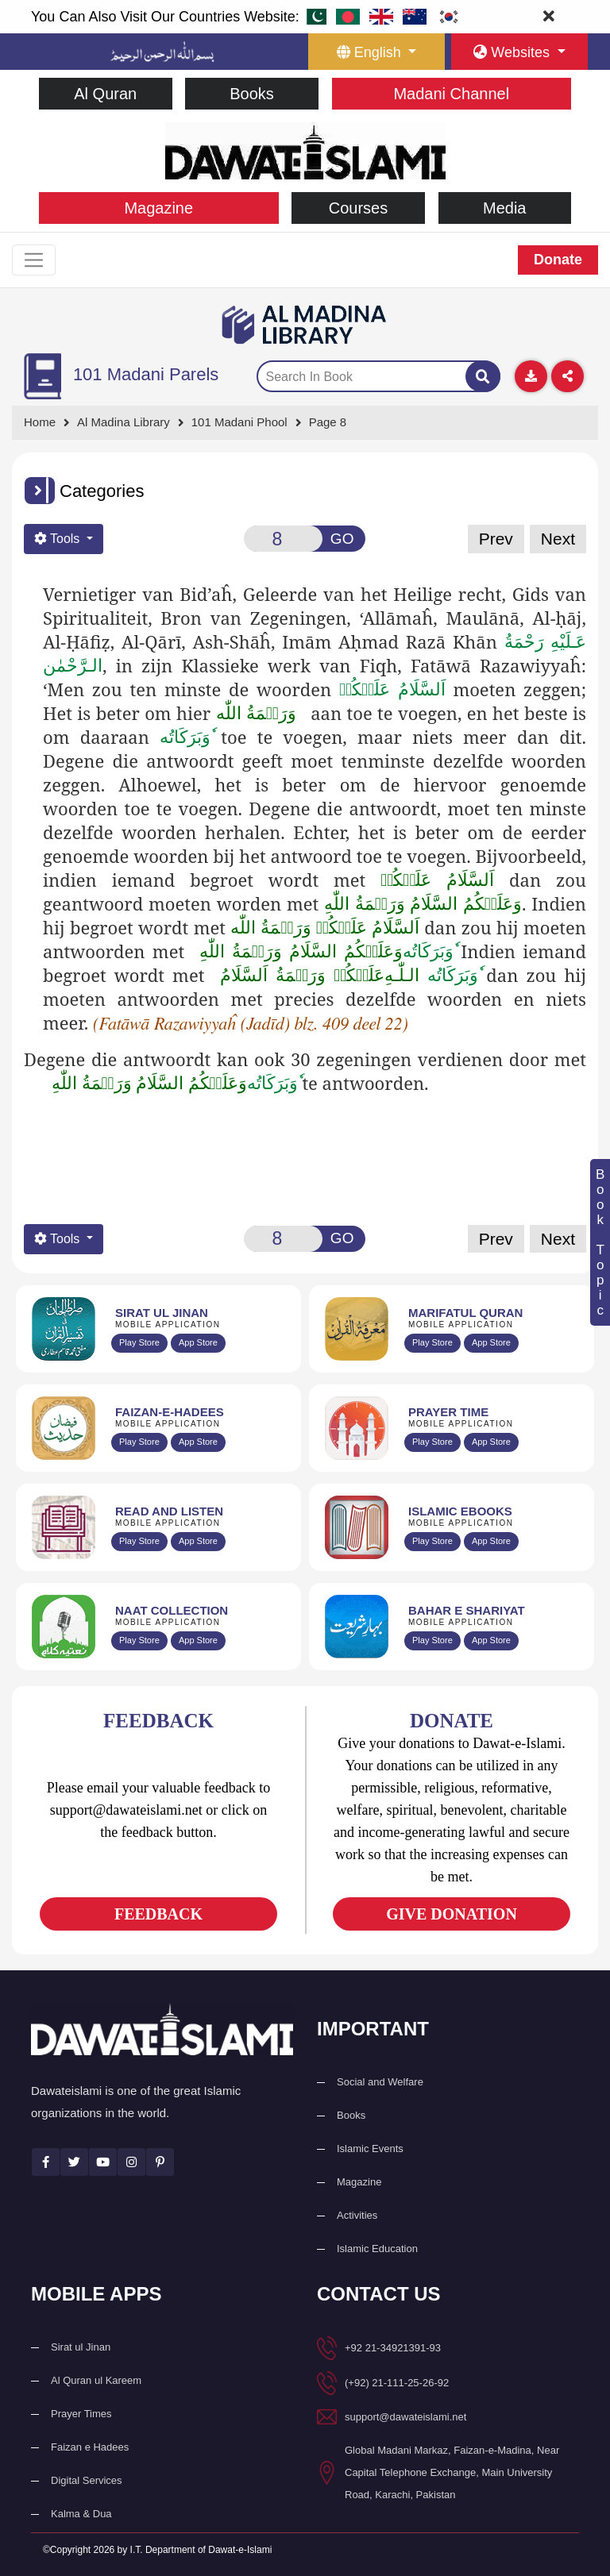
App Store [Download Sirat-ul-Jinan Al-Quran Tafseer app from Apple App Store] (198, 1342)
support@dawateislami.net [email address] (405, 2417)
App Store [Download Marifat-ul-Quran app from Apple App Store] (491, 1342)
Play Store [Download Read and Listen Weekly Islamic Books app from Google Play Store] (139, 1541)
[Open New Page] (283, 539)
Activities (357, 2215)
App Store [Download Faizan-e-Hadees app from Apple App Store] (198, 1441)
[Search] (482, 377)
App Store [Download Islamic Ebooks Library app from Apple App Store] (491, 1541)
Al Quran (105, 93)
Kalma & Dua (81, 2514)
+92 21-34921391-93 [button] (393, 2348)
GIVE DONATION (451, 1914)
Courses (358, 208)
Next (558, 539)
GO (342, 538)
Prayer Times (81, 2414)
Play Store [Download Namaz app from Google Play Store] (432, 1441)
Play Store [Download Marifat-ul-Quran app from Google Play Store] (432, 1342)
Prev (496, 539)
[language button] (376, 51)
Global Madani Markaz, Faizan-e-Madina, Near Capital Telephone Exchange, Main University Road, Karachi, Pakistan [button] (452, 2472)
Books (252, 93)
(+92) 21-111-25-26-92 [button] (397, 2383)
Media (504, 208)
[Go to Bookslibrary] (305, 325)
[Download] (531, 377)
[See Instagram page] (131, 2163)
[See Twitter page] (74, 2163)
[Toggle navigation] (34, 260)
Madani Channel (451, 93)
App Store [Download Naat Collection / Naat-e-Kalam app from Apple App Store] (198, 1640)
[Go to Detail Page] (246, 423)
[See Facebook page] (46, 2163)
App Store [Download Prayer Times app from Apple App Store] (491, 1441)
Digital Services (86, 2480)
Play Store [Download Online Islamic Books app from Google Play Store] (432, 1541)
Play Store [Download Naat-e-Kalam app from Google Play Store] (139, 1640)
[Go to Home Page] (305, 149)
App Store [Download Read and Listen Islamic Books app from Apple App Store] (198, 1541)
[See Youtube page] (103, 2163)
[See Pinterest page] (160, 2163)
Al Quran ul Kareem (96, 2380)
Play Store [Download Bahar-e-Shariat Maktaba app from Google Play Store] (432, 1640)
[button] (40, 491)
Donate (558, 260)
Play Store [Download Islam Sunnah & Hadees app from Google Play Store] (139, 1441)
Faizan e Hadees (90, 2447)
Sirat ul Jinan (80, 2347)
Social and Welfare (380, 2082)
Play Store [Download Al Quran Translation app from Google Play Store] (139, 1342)
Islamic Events (370, 2148)
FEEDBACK (158, 1914)
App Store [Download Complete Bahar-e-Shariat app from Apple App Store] (491, 1640)
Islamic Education (377, 2248)
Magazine (158, 208)
